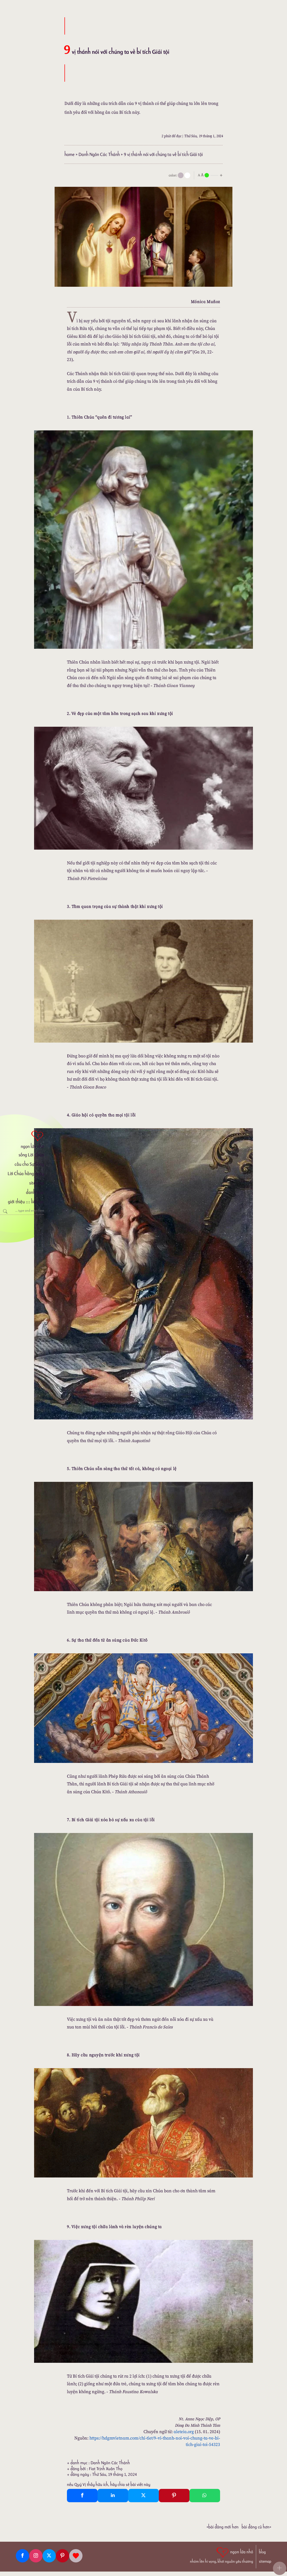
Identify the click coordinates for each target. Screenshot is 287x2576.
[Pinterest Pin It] (174, 2495)
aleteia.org (184, 2431)
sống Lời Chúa (31, 1154)
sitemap (36, 1182)
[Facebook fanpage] (22, 2555)
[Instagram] (35, 2555)
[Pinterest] (62, 2555)
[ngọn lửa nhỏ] (22, 1139)
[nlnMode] (211, 175)
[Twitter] (49, 2555)
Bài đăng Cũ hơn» (256, 2526)
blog (262, 2552)
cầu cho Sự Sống (29, 1164)
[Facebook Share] (82, 2495)
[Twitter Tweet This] (143, 2495)
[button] (279, 2568)
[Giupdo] (75, 2555)
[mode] (181, 175)
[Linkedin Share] (113, 2495)
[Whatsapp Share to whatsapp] (204, 2495)
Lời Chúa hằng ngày (26, 1173)
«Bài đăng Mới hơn (222, 2526)
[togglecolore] (187, 175)
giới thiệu (16, 1201)
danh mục (35, 1192)
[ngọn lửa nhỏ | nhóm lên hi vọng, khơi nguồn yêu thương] (221, 2554)
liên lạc (37, 1201)
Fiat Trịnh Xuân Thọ (106, 2468)
